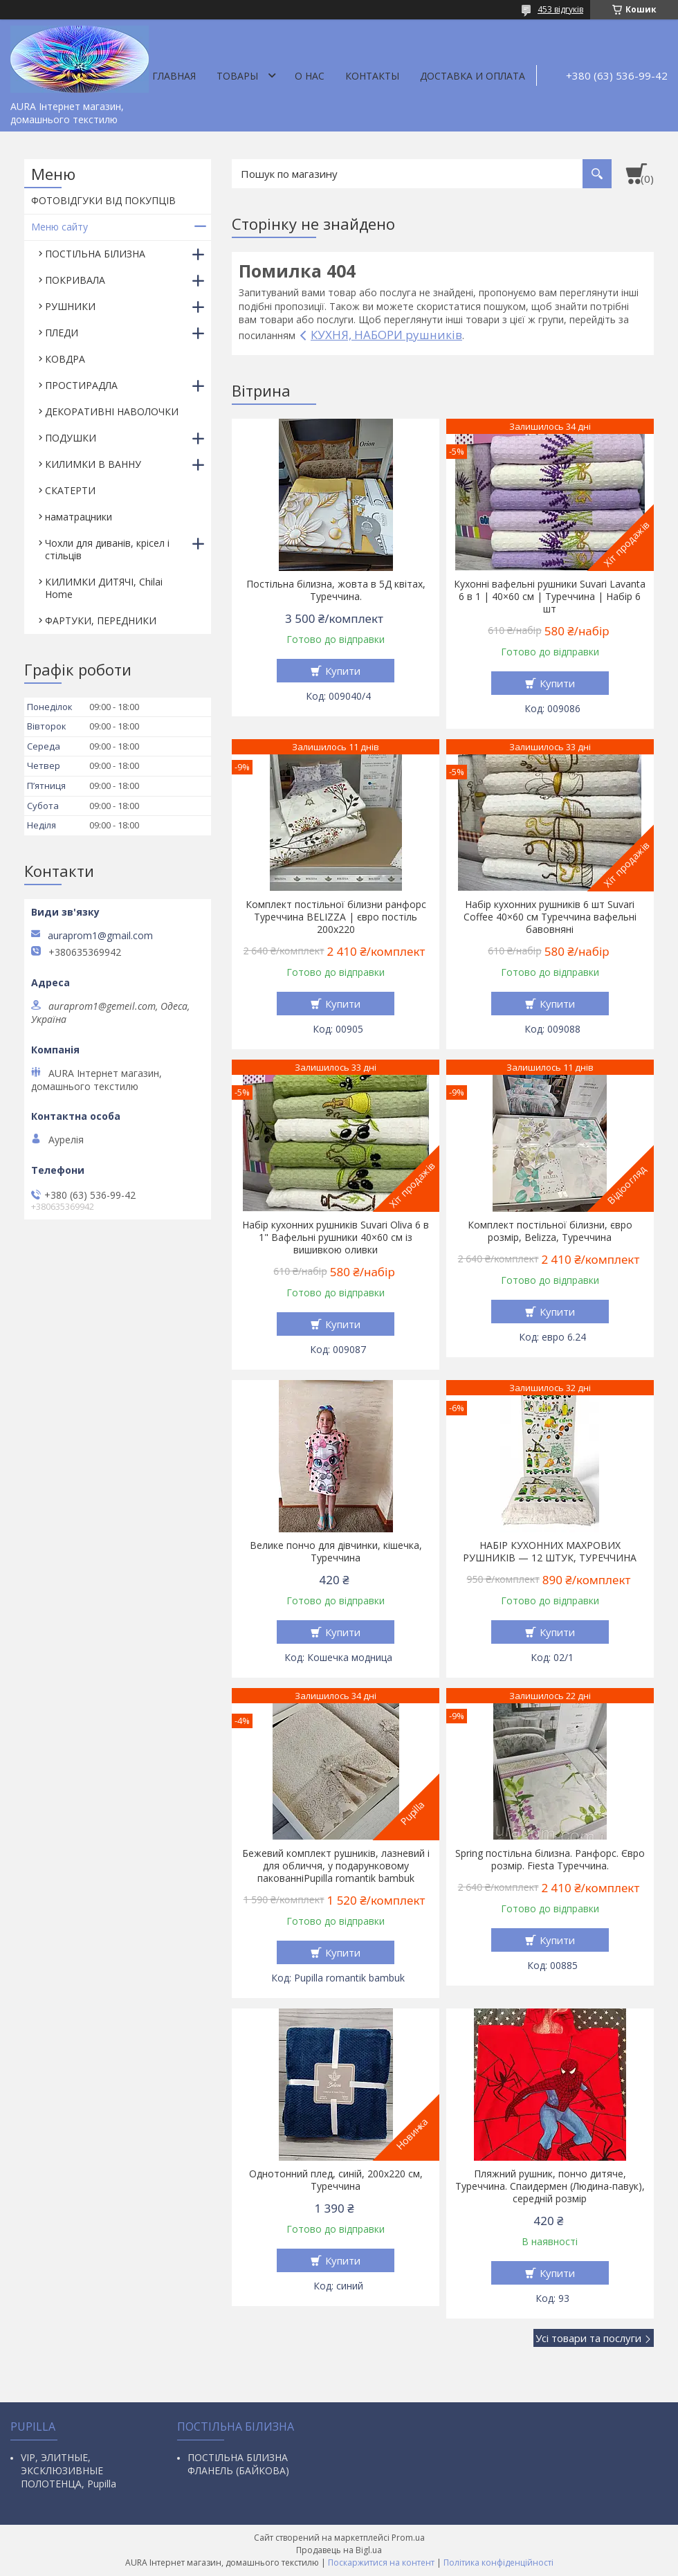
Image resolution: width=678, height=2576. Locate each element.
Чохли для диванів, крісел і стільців (107, 549)
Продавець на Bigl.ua (339, 2550)
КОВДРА (65, 358)
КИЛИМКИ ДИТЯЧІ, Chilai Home (104, 588)
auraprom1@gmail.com (100, 935)
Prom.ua (408, 2537)
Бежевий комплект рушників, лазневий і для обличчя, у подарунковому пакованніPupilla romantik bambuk (336, 1866)
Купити (342, 671)
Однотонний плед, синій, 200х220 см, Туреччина (336, 2180)
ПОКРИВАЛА (75, 280)
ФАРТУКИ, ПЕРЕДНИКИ (100, 620)
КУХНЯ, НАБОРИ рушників (386, 335)
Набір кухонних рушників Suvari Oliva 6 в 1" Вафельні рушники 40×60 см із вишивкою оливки (335, 1237)
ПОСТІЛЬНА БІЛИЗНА (95, 253)
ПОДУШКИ (70, 437)
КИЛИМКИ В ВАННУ (93, 464)
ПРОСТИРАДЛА (81, 385)
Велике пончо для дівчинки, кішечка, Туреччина (336, 1551)
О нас (309, 75)
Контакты (372, 75)
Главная (174, 75)
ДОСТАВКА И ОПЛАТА (472, 75)
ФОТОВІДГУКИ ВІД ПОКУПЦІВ (103, 200)
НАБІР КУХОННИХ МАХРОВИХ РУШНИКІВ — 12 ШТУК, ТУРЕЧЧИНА (549, 1551)
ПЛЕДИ (61, 332)
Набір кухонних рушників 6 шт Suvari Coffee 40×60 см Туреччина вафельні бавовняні (550, 917)
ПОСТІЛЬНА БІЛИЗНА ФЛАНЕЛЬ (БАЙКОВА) (238, 2464)
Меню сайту (59, 226)
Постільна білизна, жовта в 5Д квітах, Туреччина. (335, 590)
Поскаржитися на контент (381, 2562)
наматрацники (78, 516)
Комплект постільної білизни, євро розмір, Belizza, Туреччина (550, 1231)
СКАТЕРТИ (70, 490)
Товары (237, 75)
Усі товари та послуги (588, 2338)
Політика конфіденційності (498, 2562)
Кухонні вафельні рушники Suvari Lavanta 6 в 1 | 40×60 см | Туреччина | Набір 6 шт (549, 596)
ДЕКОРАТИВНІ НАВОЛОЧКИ (111, 411)
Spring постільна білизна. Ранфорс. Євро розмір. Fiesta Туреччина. (550, 1859)
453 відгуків (560, 9)
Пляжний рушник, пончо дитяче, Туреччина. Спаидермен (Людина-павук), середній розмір (550, 2186)
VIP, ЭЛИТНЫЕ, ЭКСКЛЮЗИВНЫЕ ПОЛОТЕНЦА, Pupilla (68, 2470)
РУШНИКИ (70, 306)
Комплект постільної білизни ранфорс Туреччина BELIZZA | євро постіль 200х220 (336, 917)
